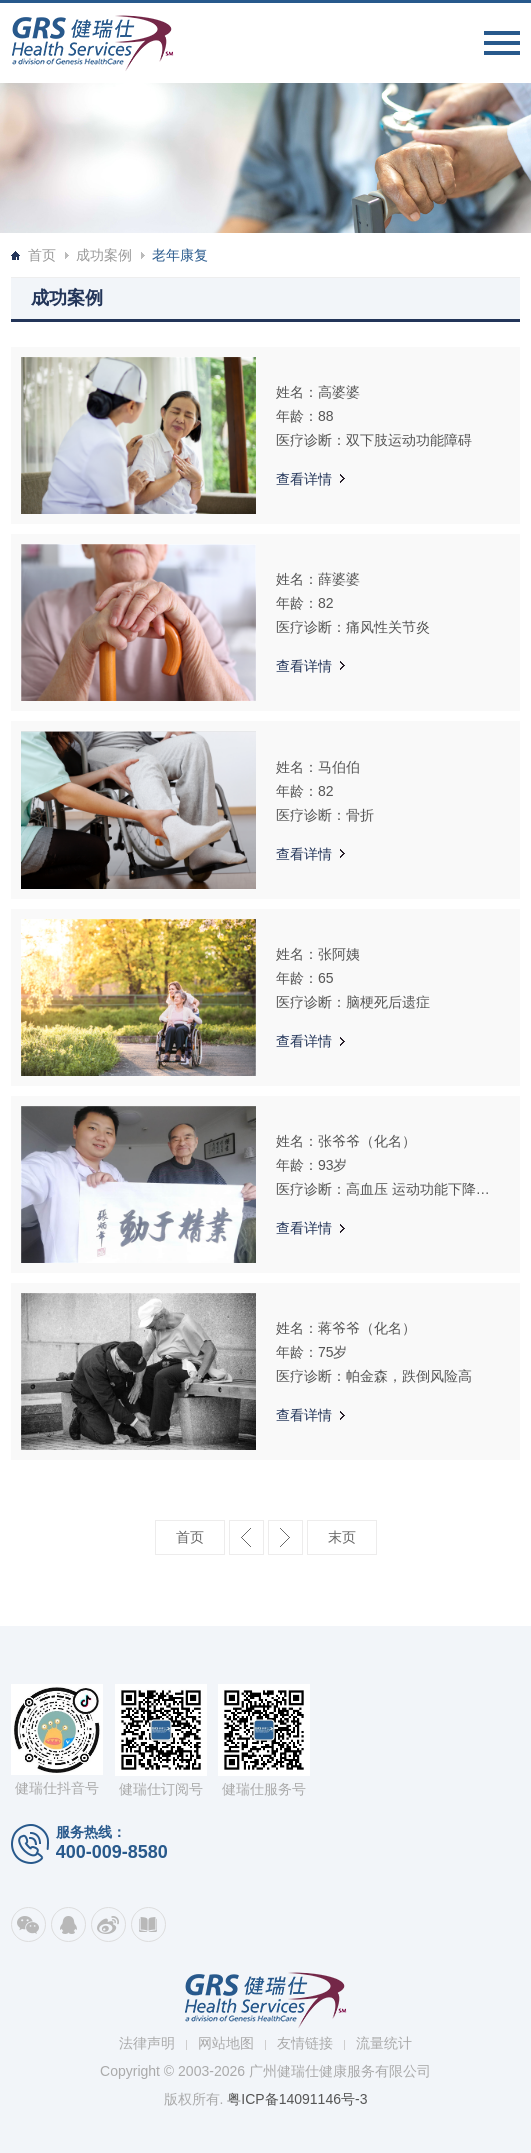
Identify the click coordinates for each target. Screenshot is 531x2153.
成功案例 (104, 255)
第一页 (190, 1537)
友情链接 (305, 2043)
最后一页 (342, 1537)
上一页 (246, 1537)
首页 (42, 255)
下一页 (285, 1537)
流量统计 (384, 2043)
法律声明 (147, 2043)
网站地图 (226, 2043)
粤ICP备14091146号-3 (297, 2099)
